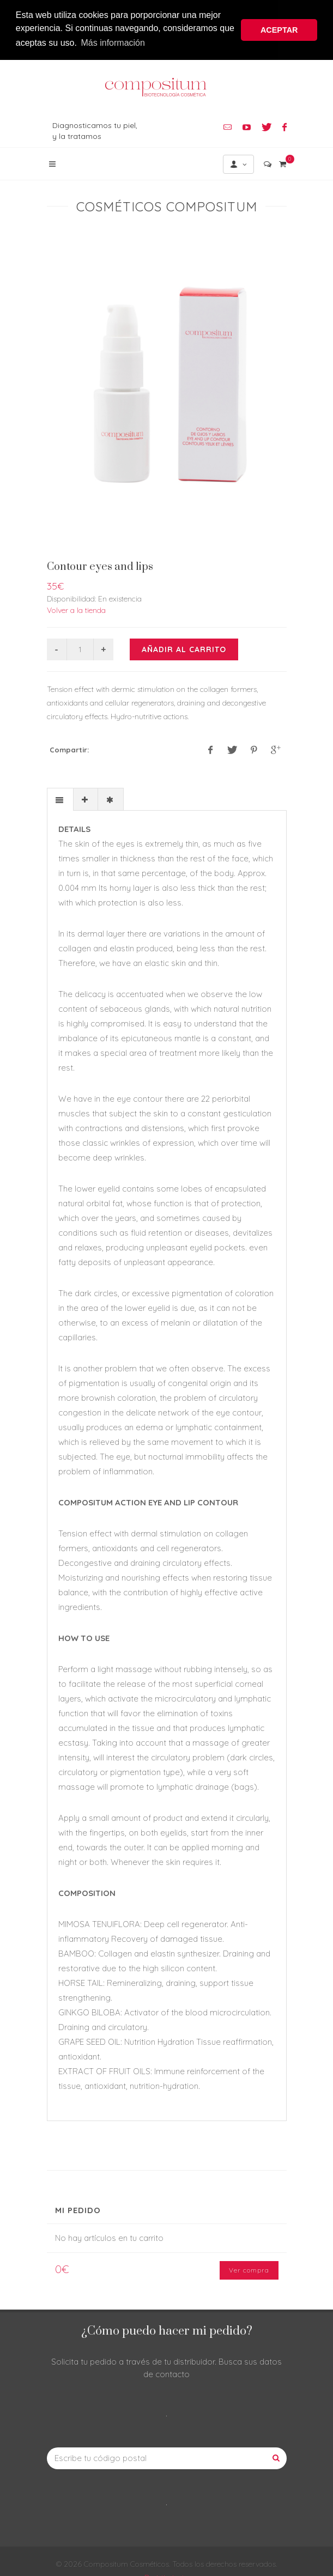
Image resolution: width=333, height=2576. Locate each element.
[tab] (60, 797)
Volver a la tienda (76, 608)
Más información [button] (113, 42)
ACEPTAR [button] (279, 30)
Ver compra (249, 2268)
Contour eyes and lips (100, 565)
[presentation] (60, 798)
